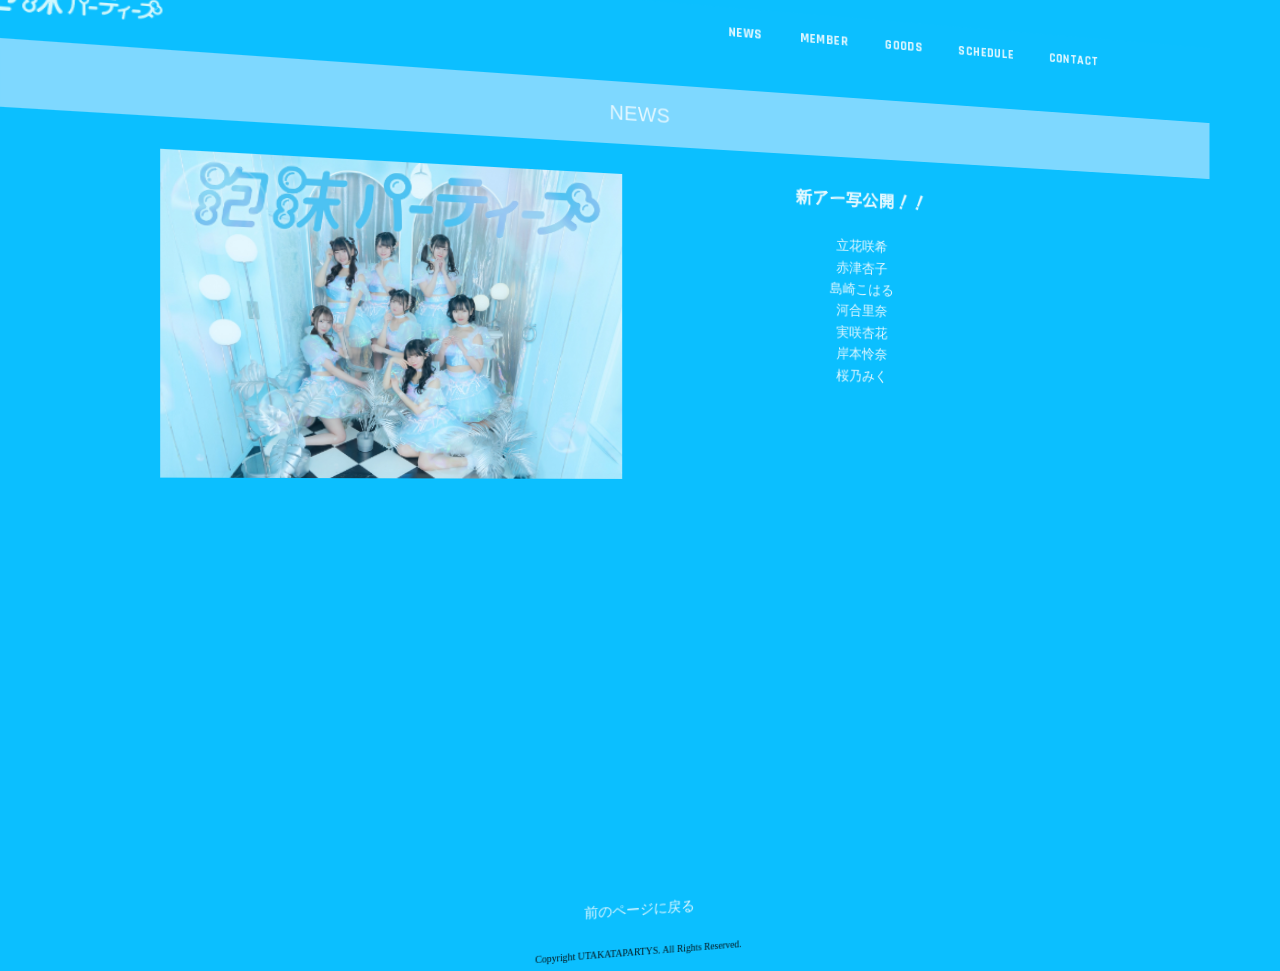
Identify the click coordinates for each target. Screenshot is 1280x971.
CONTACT (1056, 73)
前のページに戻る (639, 943)
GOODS (896, 54)
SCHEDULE (974, 63)
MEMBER (819, 45)
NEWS (743, 36)
